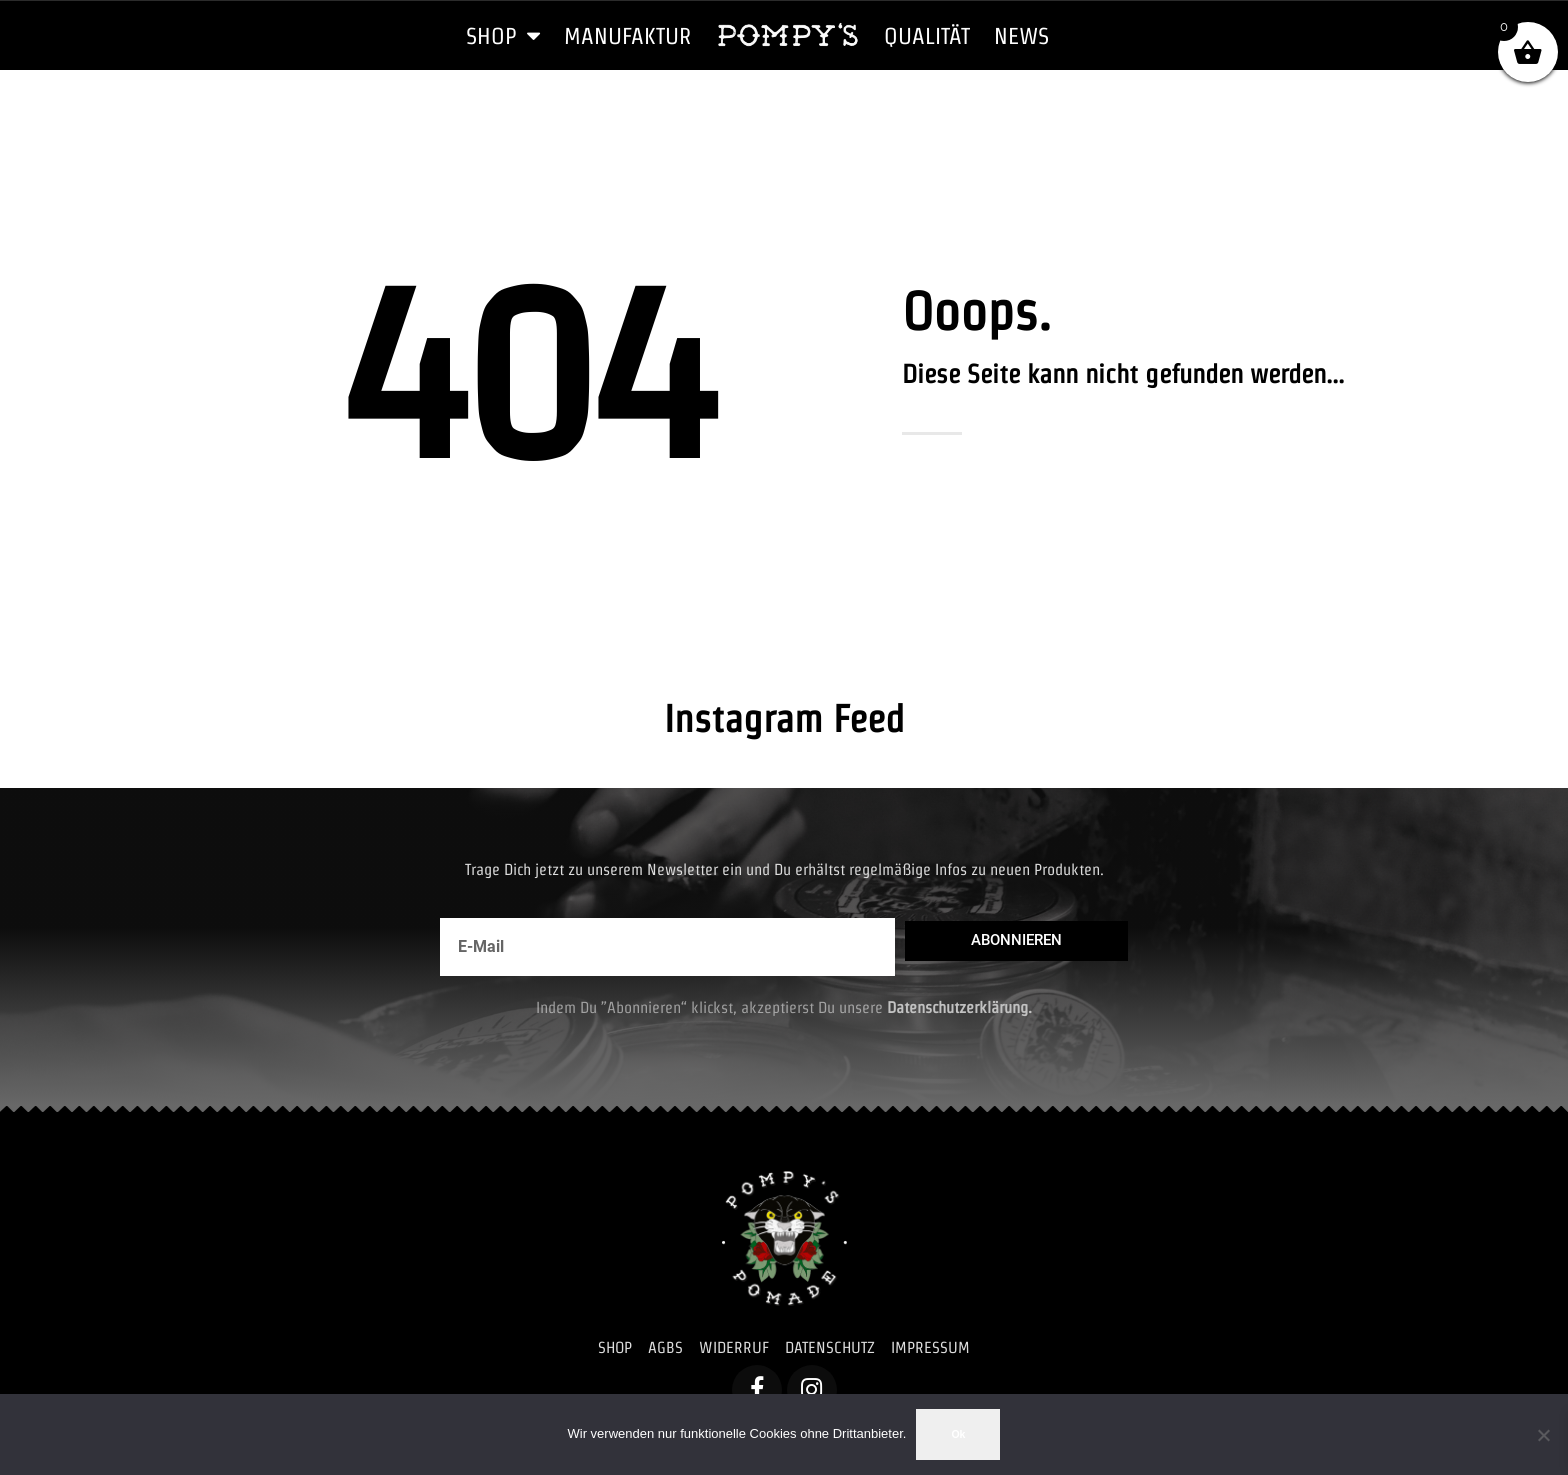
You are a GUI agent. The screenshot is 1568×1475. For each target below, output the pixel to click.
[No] (1543, 1435)
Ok (958, 1434)
